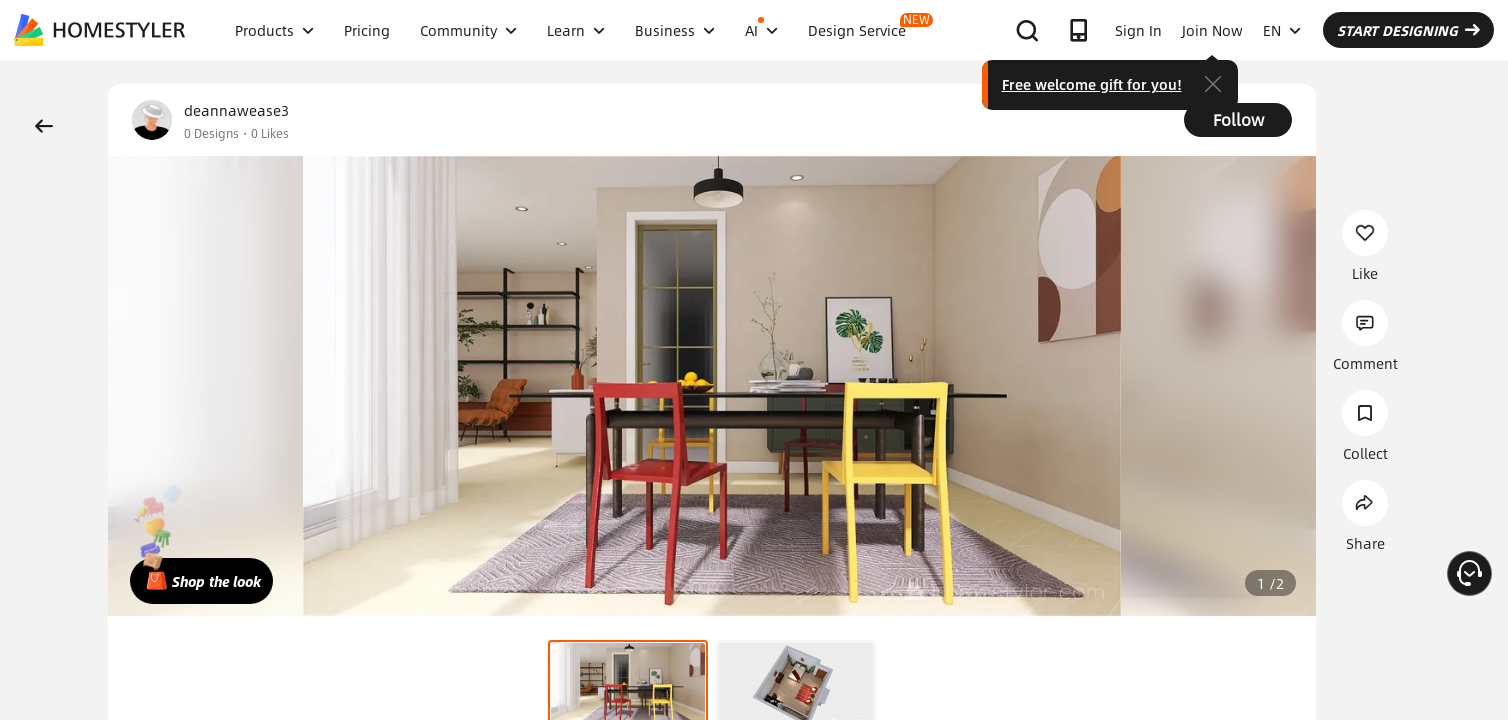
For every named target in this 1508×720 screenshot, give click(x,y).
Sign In (1138, 30)
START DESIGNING (1408, 30)
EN (1282, 30)
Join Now (1212, 30)
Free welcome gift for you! (1092, 84)
